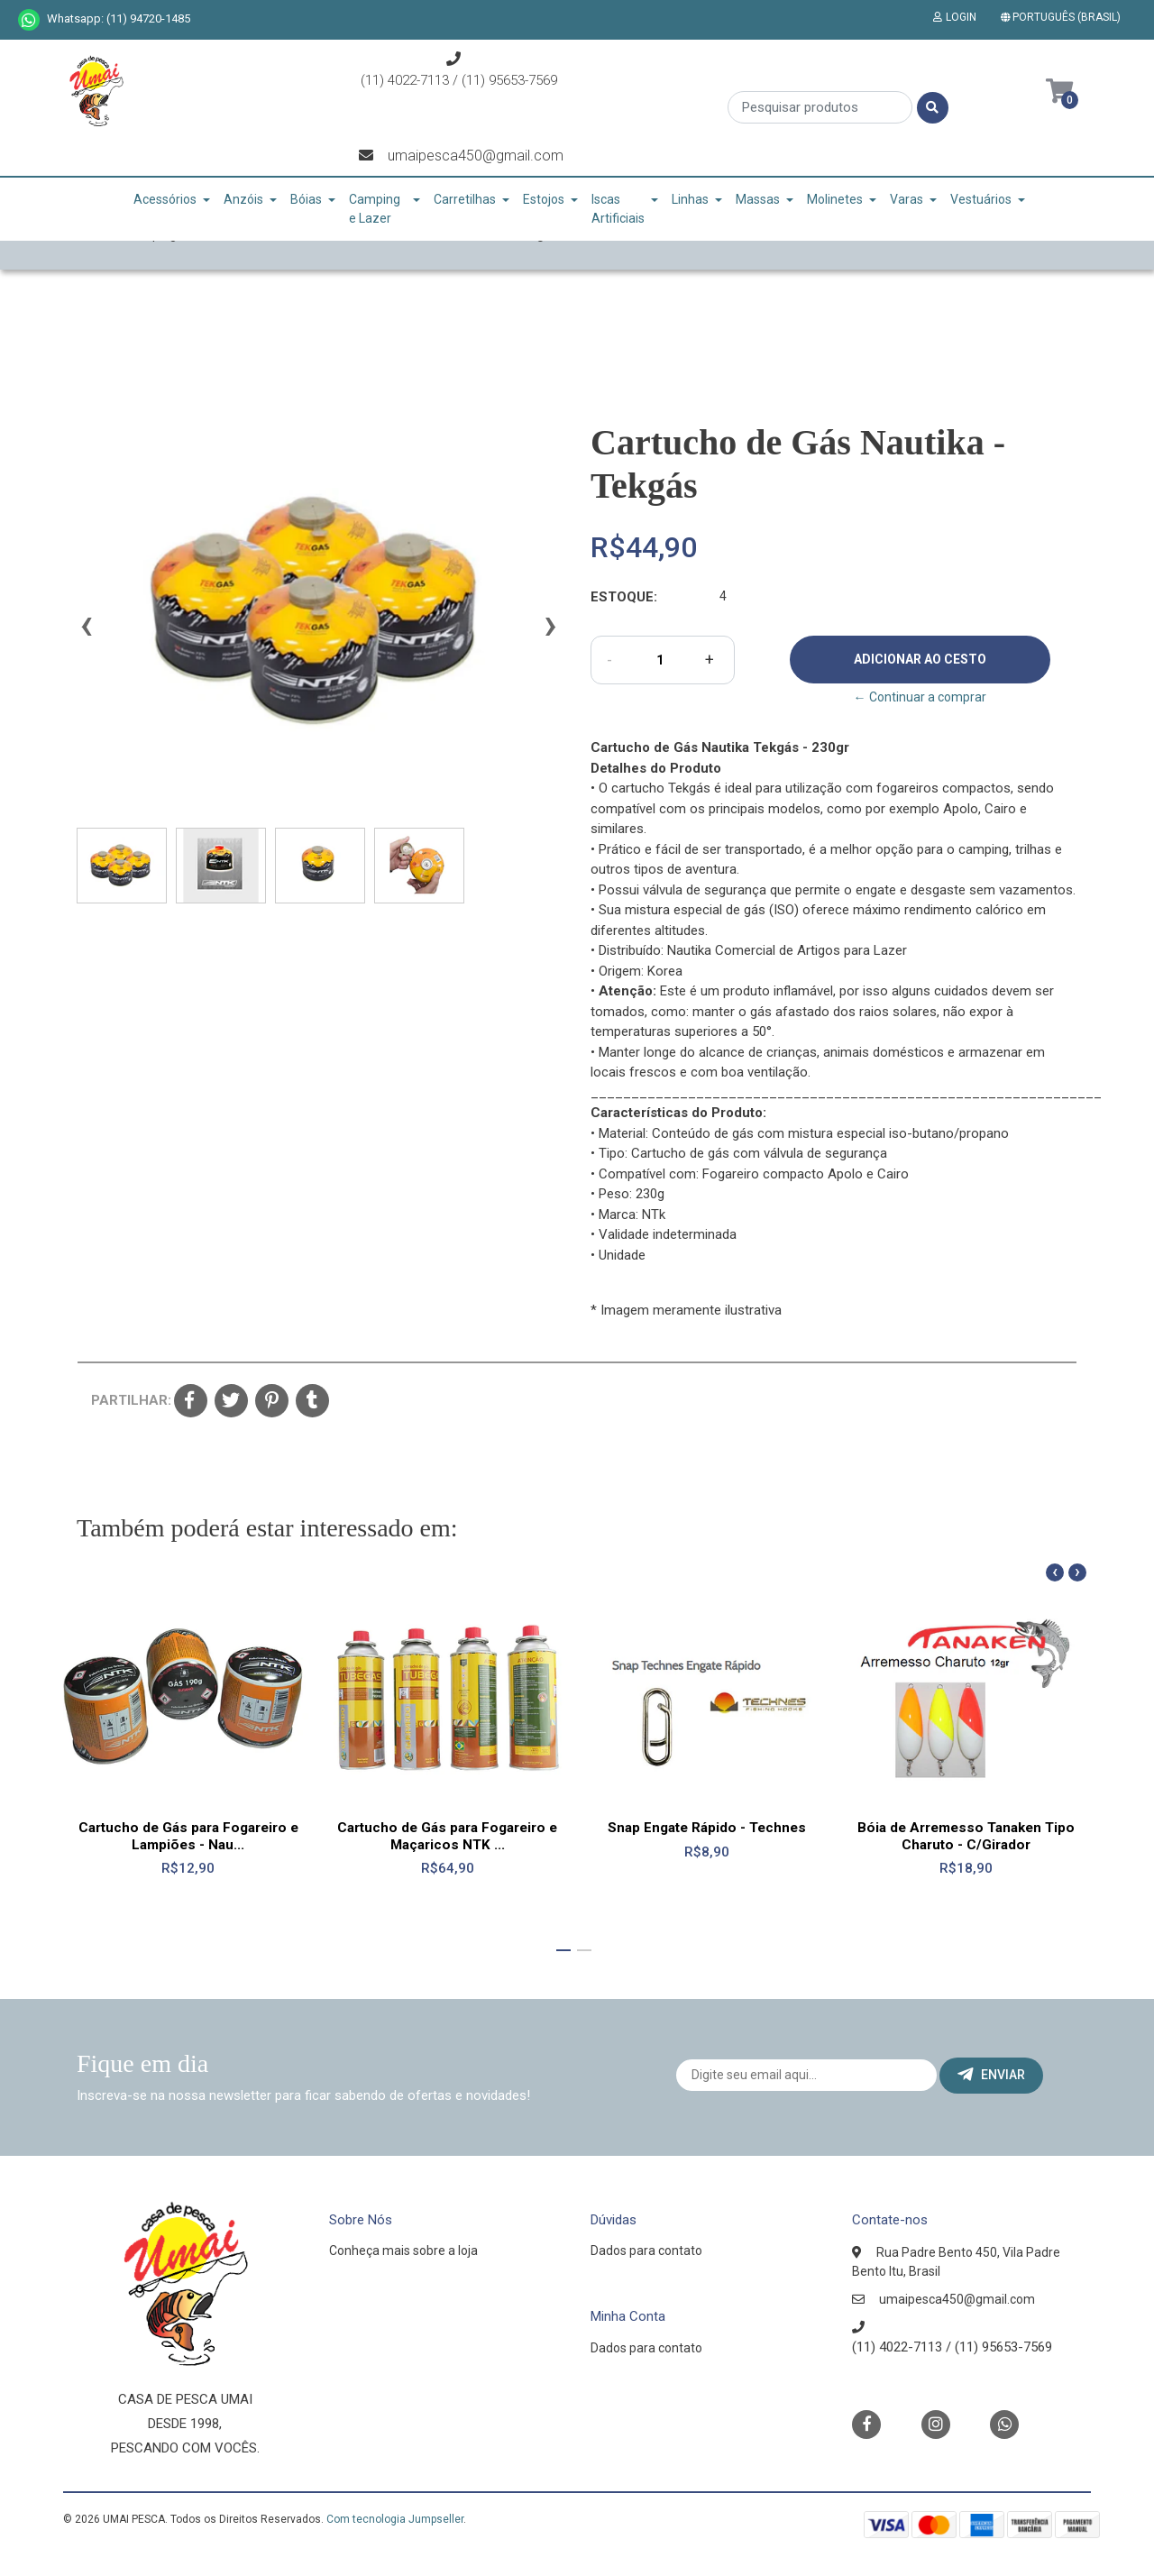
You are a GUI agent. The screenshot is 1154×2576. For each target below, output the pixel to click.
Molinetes (835, 199)
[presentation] (86, 632)
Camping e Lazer (374, 208)
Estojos (543, 199)
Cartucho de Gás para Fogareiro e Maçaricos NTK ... (447, 1836)
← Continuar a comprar (920, 697)
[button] (1064, 17)
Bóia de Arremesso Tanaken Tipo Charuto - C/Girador (966, 1836)
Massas (758, 199)
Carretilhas (465, 199)
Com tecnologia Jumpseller (394, 2519)
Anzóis (243, 199)
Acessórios (165, 199)
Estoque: (624, 597)
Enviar (991, 2075)
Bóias (306, 199)
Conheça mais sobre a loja (403, 2250)
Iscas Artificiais (618, 208)
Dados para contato (646, 2250)
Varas (906, 199)
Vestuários (981, 199)
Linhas (690, 199)
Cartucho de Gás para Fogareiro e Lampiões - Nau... (188, 1836)
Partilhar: (125, 1400)
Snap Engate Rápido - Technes (707, 1828)
